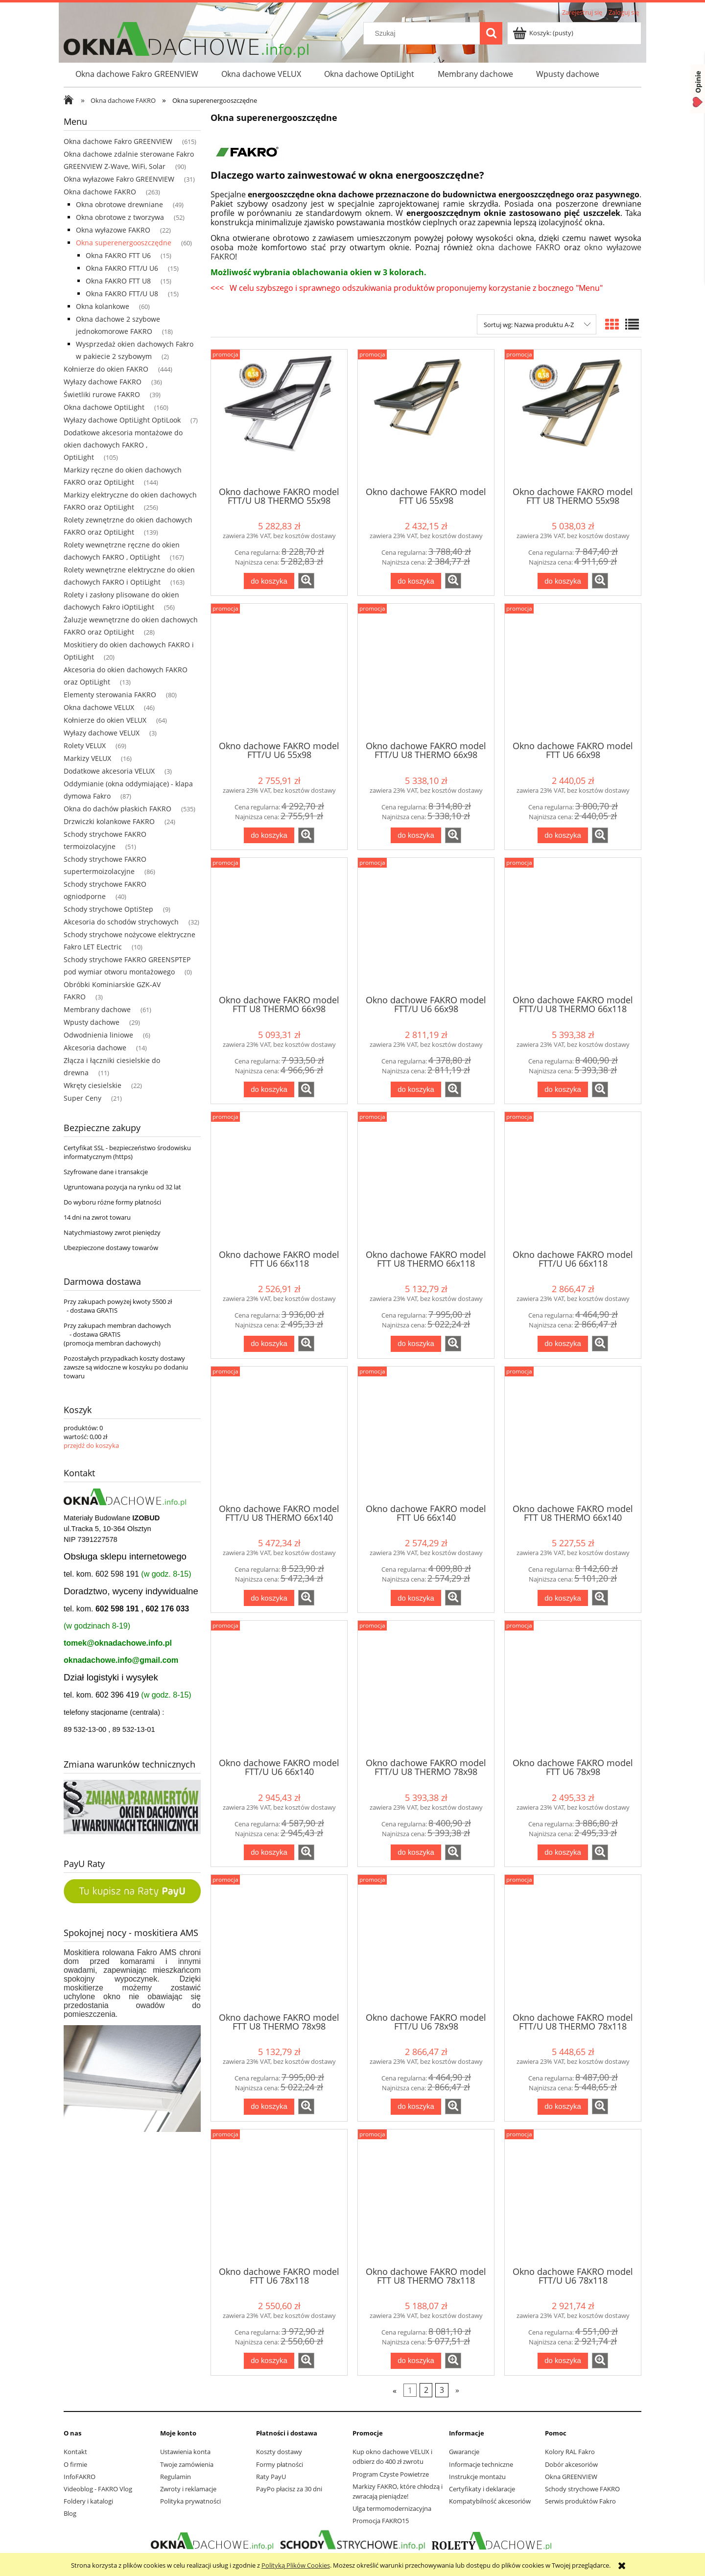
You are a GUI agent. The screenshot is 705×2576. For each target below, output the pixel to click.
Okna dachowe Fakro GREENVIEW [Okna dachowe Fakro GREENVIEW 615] (118, 141)
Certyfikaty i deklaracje (482, 2488)
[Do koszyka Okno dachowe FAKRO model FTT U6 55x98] (416, 581)
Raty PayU (271, 2476)
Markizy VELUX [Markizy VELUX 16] (87, 758)
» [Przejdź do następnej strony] (457, 2390)
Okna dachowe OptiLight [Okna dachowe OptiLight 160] (104, 407)
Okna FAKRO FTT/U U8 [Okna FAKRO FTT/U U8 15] (122, 293)
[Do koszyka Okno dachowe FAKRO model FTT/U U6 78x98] (416, 2107)
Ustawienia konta (185, 2451)
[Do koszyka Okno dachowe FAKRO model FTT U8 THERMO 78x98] (269, 2107)
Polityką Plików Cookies (295, 2565)
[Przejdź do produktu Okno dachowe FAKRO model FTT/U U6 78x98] (426, 1942)
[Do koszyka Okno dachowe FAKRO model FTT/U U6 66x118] (563, 1344)
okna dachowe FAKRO (518, 247)
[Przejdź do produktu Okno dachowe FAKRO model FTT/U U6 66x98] (426, 925)
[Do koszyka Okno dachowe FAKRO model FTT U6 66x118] (269, 1344)
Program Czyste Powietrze (390, 2474)
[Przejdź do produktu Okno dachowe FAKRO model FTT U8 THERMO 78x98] (279, 1942)
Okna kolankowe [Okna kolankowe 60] (102, 306)
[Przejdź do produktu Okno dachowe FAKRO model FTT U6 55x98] (426, 417)
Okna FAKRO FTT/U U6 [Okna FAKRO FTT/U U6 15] (122, 268)
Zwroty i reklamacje (188, 2488)
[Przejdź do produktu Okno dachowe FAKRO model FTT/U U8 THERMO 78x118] (572, 1942)
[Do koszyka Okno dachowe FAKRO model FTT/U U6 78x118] (563, 2361)
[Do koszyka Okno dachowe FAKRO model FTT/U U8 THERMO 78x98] (416, 1852)
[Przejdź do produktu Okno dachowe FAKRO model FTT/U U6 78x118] (572, 2197)
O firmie (75, 2464)
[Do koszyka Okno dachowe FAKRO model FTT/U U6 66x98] (416, 1090)
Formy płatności (279, 2464)
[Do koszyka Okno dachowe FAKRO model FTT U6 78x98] (563, 1852)
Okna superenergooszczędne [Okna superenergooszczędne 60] (123, 242)
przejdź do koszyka (91, 1445)
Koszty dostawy (279, 2451)
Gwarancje (464, 2451)
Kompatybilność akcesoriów (490, 2501)
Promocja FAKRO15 (380, 2520)
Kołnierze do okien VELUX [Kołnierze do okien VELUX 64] (105, 720)
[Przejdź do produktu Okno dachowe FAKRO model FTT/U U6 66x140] (279, 1688)
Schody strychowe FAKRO (582, 2488)
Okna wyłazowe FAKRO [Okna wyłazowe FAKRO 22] (113, 230)
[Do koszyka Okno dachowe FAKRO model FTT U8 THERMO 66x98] (269, 1090)
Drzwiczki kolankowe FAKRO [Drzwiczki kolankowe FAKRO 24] (109, 821)
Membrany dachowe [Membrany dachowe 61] (97, 1009)
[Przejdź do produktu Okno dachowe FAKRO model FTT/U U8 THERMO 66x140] (279, 1434)
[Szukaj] (491, 33)
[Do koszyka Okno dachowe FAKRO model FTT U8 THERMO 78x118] (416, 2361)
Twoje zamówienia (186, 2464)
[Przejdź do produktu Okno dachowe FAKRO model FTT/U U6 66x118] (572, 1179)
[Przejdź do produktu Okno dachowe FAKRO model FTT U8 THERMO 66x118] (426, 1179)
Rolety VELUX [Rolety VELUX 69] (85, 745)
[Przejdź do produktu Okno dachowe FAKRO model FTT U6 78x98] (572, 1688)
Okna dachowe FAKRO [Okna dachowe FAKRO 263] (100, 191)
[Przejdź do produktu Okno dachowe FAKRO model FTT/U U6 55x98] (279, 671)
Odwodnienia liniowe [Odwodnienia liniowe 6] (98, 1035)
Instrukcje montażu (477, 2476)
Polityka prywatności (190, 2501)
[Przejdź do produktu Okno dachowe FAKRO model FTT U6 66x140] (426, 1434)
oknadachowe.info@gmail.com (121, 1660)
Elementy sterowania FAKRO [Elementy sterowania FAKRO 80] (110, 694)
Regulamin (175, 2476)
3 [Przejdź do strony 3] (442, 2390)
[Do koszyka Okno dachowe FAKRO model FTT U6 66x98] (563, 835)
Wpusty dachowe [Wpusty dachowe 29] (91, 1022)
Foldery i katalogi (88, 2501)
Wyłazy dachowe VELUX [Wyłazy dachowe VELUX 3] (102, 732)
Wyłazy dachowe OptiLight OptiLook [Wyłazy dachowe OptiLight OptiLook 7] (122, 420)
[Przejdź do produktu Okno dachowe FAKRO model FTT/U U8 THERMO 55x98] (279, 417)
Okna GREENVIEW (571, 2476)
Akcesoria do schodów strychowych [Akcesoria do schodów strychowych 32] (121, 921)
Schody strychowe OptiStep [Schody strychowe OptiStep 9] (108, 909)
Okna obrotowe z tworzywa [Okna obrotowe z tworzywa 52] (120, 217)
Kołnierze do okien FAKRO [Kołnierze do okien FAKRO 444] (106, 369)
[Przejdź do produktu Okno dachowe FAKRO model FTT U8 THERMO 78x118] (426, 2197)
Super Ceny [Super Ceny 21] (82, 1098)
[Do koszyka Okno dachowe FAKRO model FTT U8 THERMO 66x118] (416, 1344)
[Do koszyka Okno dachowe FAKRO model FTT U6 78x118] (269, 2361)
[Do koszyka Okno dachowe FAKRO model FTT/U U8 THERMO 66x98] (416, 835)
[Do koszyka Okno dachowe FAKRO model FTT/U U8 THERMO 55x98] (269, 581)
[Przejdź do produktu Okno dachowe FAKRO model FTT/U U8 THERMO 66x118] (572, 925)
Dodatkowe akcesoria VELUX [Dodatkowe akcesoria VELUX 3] (109, 771)
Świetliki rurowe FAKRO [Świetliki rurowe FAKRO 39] (102, 394)
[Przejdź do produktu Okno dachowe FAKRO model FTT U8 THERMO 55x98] (572, 417)
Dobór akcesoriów (571, 2464)
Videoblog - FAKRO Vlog (98, 2488)
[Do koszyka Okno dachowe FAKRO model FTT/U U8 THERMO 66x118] (563, 1090)
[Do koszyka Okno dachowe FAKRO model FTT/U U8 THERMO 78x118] (563, 2107)
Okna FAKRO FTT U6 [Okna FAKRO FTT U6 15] (118, 255)
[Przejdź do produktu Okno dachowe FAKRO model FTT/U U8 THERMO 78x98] (426, 1688)
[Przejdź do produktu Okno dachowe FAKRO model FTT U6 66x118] (279, 1179)
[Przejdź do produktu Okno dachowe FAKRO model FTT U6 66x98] (572, 671)
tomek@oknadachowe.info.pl (118, 1643)
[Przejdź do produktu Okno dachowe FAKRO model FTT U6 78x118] (279, 2197)
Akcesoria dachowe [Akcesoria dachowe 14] (95, 1047)
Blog (70, 2513)
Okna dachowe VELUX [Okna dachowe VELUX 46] (99, 707)
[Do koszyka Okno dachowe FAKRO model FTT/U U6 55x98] (269, 835)
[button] (306, 581)
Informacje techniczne (481, 2464)
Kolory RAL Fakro (570, 2451)
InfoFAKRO (79, 2476)
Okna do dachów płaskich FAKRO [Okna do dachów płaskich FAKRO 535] (117, 808)
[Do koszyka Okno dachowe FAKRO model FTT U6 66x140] (416, 1598)
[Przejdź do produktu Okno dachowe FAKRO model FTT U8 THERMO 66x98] (279, 925)
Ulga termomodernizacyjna (391, 2508)
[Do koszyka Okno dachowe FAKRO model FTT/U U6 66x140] (269, 1852)
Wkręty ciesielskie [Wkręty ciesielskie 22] (92, 1085)
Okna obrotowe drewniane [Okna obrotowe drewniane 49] (119, 204)
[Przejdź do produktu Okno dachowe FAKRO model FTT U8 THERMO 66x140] (572, 1434)
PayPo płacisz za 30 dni (289, 2488)
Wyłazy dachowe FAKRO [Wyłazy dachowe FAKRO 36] (102, 381)
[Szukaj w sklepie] (424, 33)
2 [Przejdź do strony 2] (426, 2390)
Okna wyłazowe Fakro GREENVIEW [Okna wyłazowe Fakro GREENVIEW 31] (119, 179)
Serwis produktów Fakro (580, 2501)
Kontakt (75, 2451)
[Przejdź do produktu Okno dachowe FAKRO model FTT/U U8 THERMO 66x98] (426, 671)
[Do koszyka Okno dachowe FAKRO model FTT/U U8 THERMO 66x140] (269, 1598)
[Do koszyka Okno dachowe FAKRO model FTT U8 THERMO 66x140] (563, 1598)
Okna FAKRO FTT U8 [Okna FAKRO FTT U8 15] (118, 280)
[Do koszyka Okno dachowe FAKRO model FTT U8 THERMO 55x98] (563, 581)
